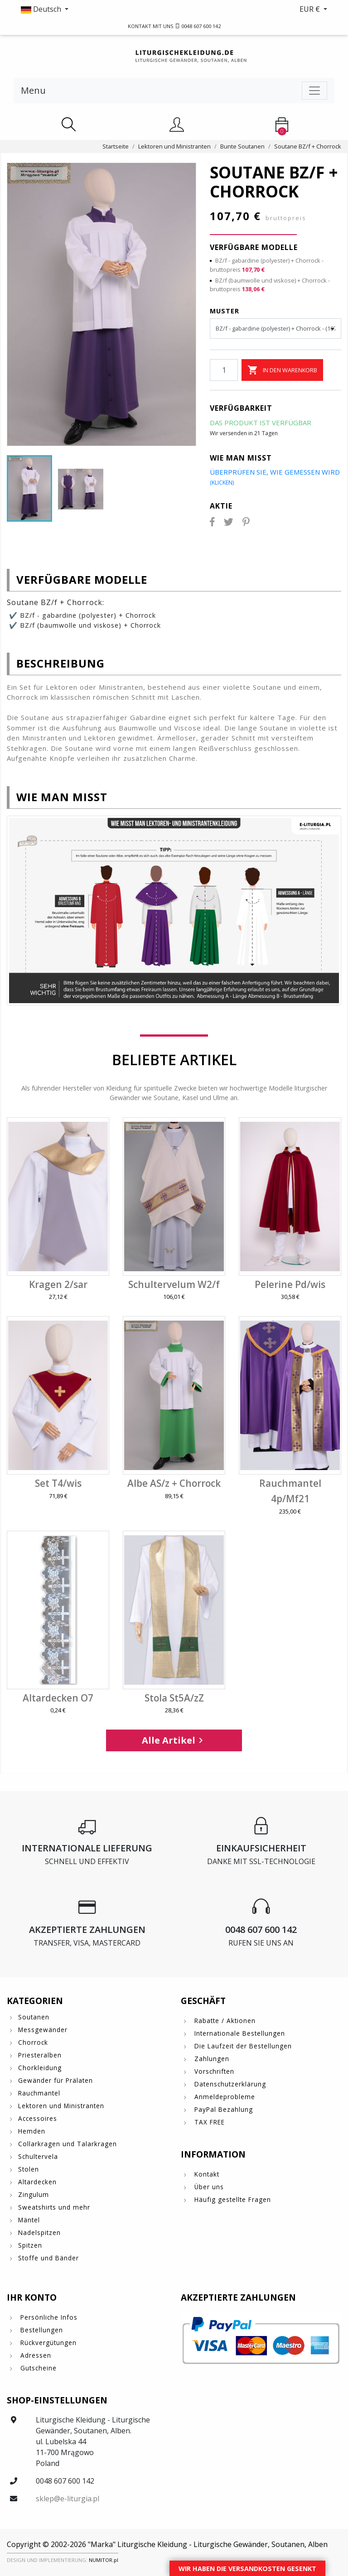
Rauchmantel (39, 2093)
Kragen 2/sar (58, 1284)
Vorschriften (213, 2071)
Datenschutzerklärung (229, 2084)
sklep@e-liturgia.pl (67, 2499)
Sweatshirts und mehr (54, 2207)
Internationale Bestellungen (238, 2033)
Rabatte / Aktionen (224, 2020)
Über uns (208, 2186)
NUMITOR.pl (103, 2560)
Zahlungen (210, 2058)
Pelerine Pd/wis (290, 1284)
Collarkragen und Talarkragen (67, 2143)
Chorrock (33, 2042)
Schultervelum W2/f (174, 1284)
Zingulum (33, 2194)
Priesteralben (40, 2055)
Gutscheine (37, 2368)
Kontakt (205, 2174)
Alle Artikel (174, 1740)
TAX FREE (208, 2122)
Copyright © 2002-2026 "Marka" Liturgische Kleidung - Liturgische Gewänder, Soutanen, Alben (167, 2544)
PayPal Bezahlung (222, 2109)
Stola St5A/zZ (174, 1698)
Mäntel (29, 2220)
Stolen (28, 2169)
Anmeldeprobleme (223, 2096)
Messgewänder (43, 2029)
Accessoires (37, 2118)
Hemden (31, 2131)
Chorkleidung (40, 2067)
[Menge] (223, 370)
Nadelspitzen (39, 2232)
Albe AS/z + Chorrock (174, 1483)
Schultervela (38, 2156)
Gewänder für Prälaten (55, 2080)
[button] (90, 9)
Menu (33, 90)
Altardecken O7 (58, 1698)
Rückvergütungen (47, 2342)
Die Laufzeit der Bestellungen (242, 2046)
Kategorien (35, 2000)
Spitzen (30, 2245)
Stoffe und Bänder (48, 2258)
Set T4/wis (58, 1483)
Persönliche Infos (47, 2317)
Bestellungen (40, 2330)
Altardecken (37, 2181)
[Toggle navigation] (314, 91)
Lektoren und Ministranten (61, 2105)
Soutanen (33, 2017)
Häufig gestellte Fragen (231, 2199)
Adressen (34, 2355)
